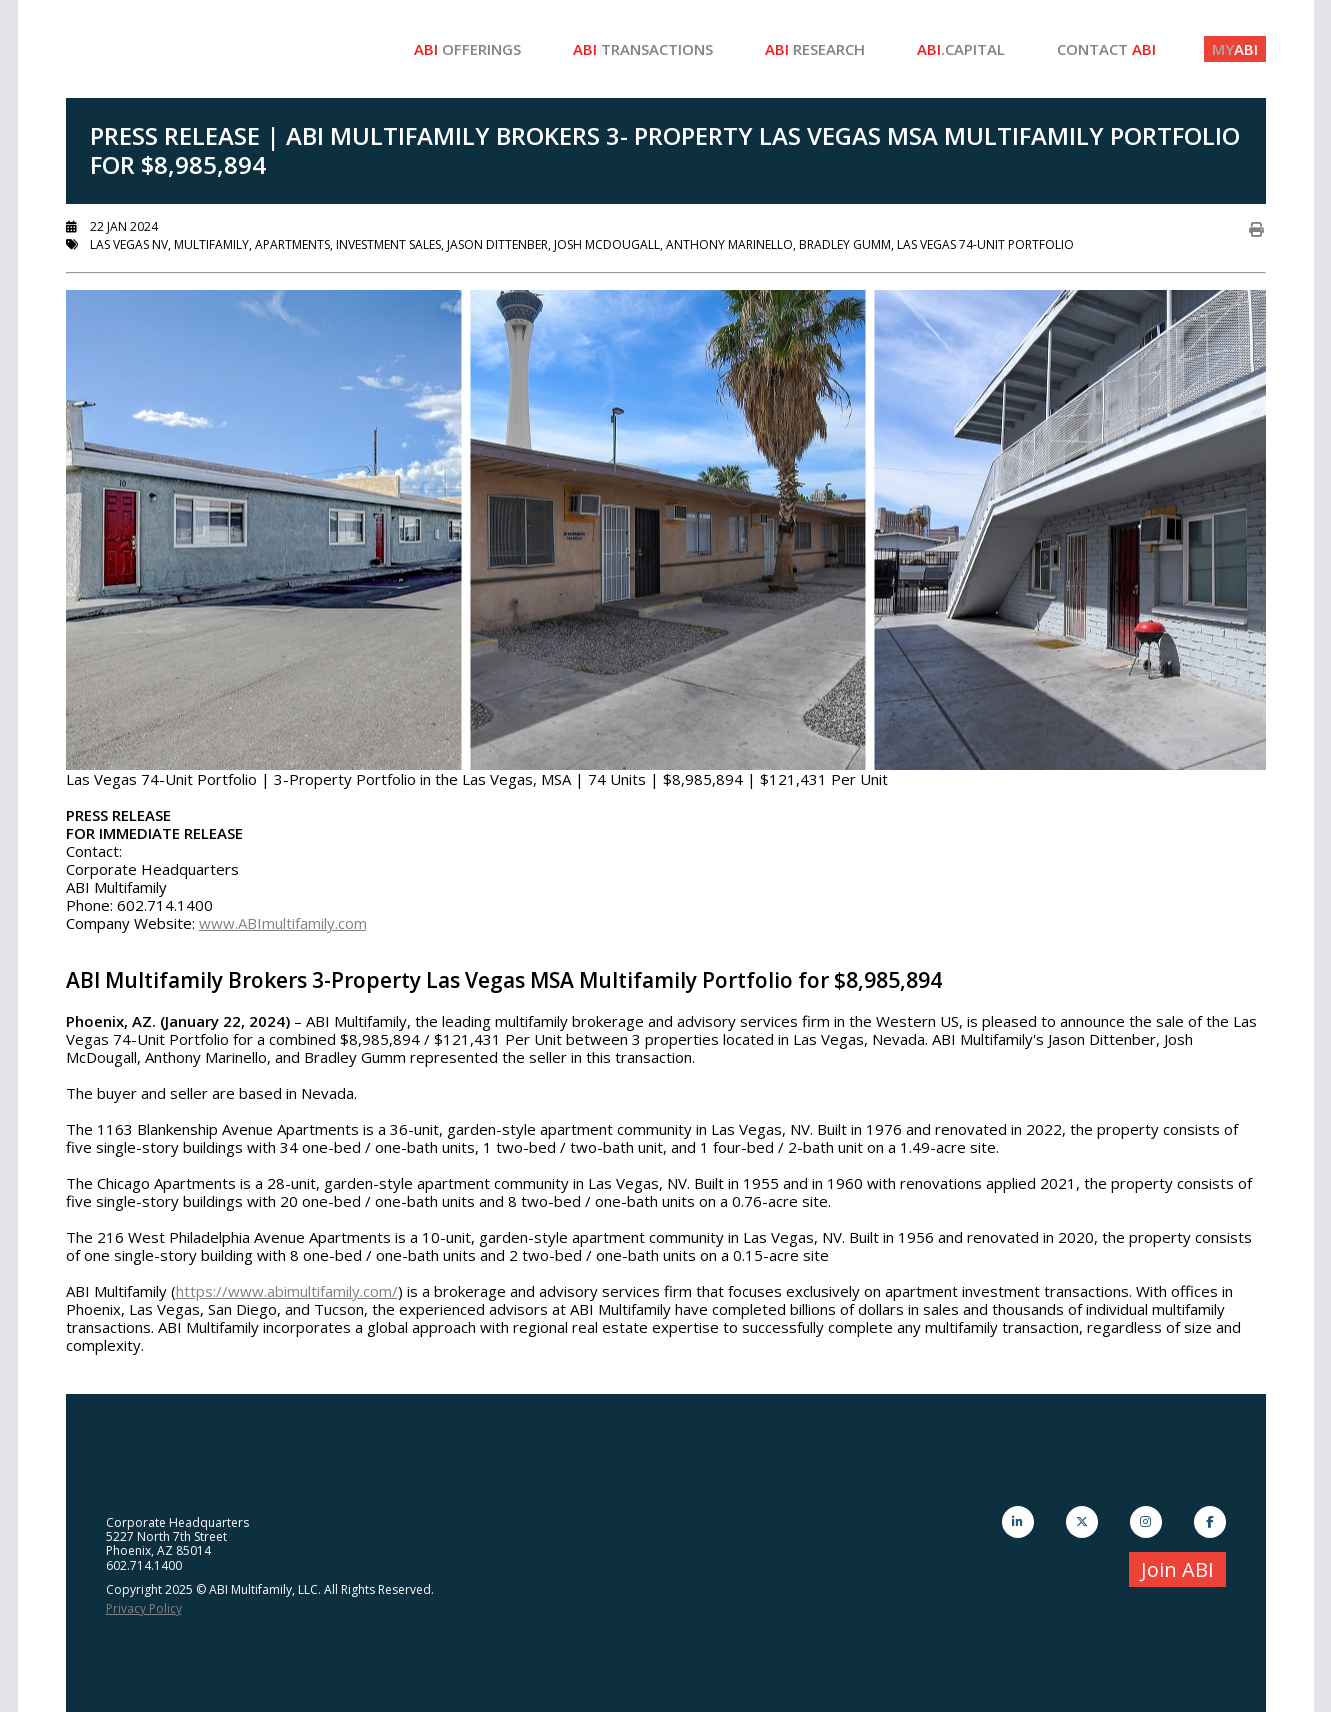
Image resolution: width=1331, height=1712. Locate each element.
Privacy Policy (144, 1608)
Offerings (467, 49)
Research (815, 49)
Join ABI (1177, 1569)
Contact (1106, 49)
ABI (1235, 49)
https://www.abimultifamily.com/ (287, 1291)
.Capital (961, 49)
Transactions (643, 49)
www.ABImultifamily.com (283, 923)
